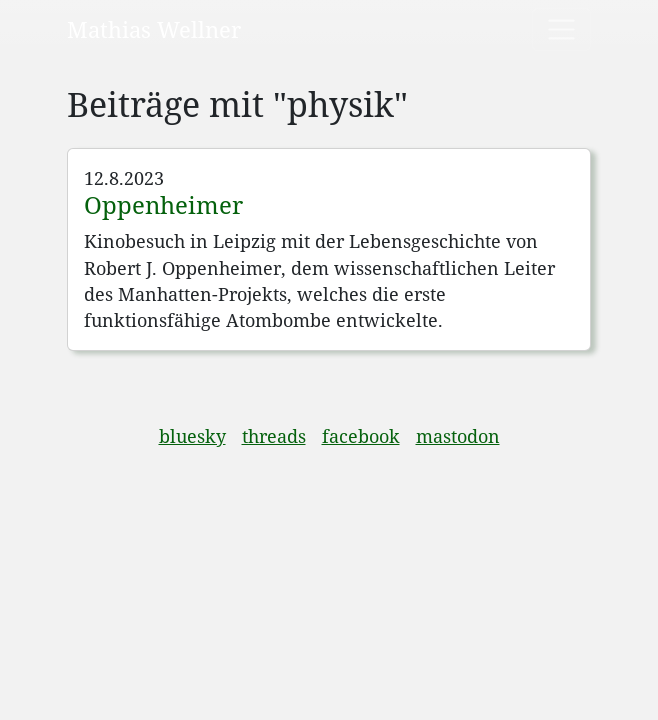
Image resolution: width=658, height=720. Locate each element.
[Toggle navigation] (561, 29)
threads (274, 436)
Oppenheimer (163, 204)
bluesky (192, 436)
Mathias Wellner (154, 29)
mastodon (458, 436)
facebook (361, 436)
